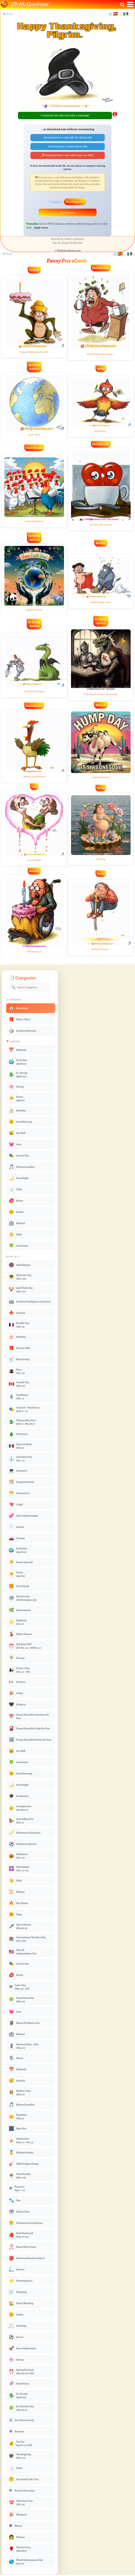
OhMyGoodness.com (69, 252)
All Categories (67, 214)
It (130, 15)
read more (41, 229)
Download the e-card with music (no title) (67, 156)
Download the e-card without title (67, 146)
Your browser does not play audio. (69, 106)
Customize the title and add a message (65, 115)
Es (121, 15)
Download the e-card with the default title (67, 137)
